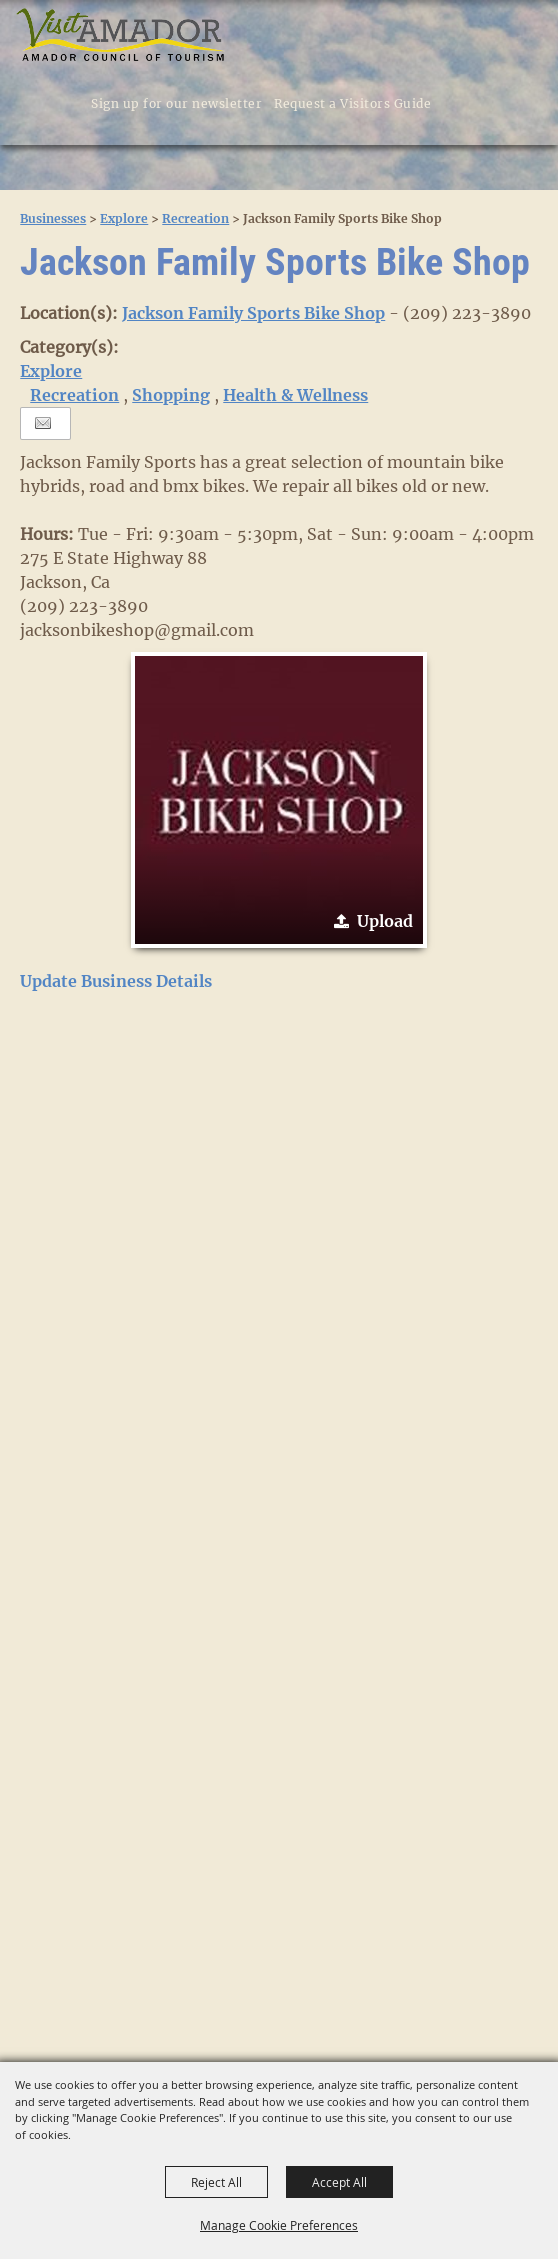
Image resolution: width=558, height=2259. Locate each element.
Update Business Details (116, 981)
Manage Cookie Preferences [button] (279, 2225)
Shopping (171, 395)
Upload (385, 921)
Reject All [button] (216, 2182)
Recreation (195, 218)
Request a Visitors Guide (352, 103)
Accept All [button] (339, 2182)
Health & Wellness (295, 395)
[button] (467, 102)
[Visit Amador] (120, 36)
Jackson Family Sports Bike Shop (253, 313)
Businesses (53, 218)
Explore (124, 218)
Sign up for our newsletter (176, 103)
